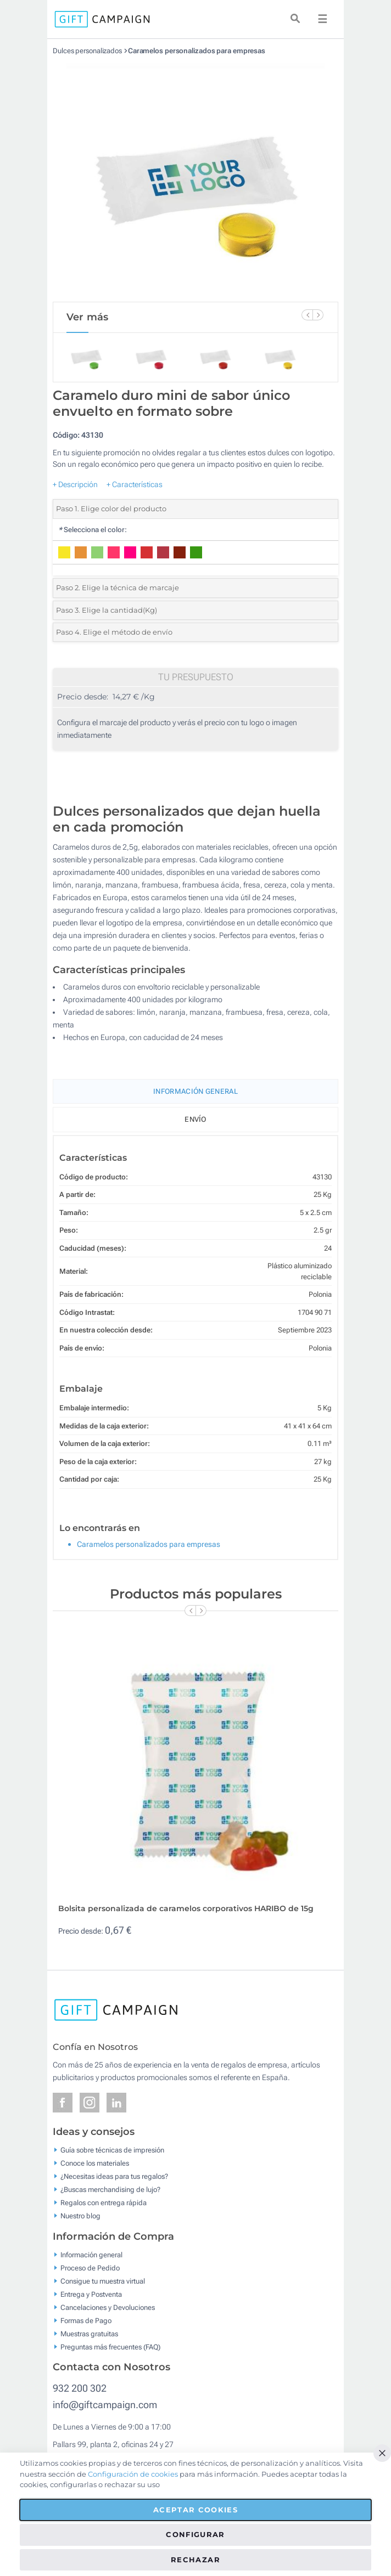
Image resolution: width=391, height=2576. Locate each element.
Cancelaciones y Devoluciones (107, 2307)
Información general (91, 2254)
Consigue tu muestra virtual (102, 2280)
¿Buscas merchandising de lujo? (110, 2189)
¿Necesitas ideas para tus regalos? (114, 2176)
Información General (195, 1091)
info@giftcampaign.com (105, 2404)
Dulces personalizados (87, 51)
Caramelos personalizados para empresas (196, 51)
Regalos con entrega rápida (103, 2203)
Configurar (195, 2534)
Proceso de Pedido (90, 2267)
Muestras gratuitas (89, 2333)
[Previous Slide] (306, 314)
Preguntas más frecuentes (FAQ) (110, 2346)
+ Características (135, 484)
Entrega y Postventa (91, 2294)
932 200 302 (80, 2388)
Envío (195, 1119)
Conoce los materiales (94, 2163)
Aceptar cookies (195, 2509)
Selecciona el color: (92, 530)
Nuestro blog (80, 2216)
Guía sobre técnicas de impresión (112, 2150)
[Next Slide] (317, 314)
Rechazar (195, 2559)
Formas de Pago (85, 2320)
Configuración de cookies (133, 2474)
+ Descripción (75, 484)
